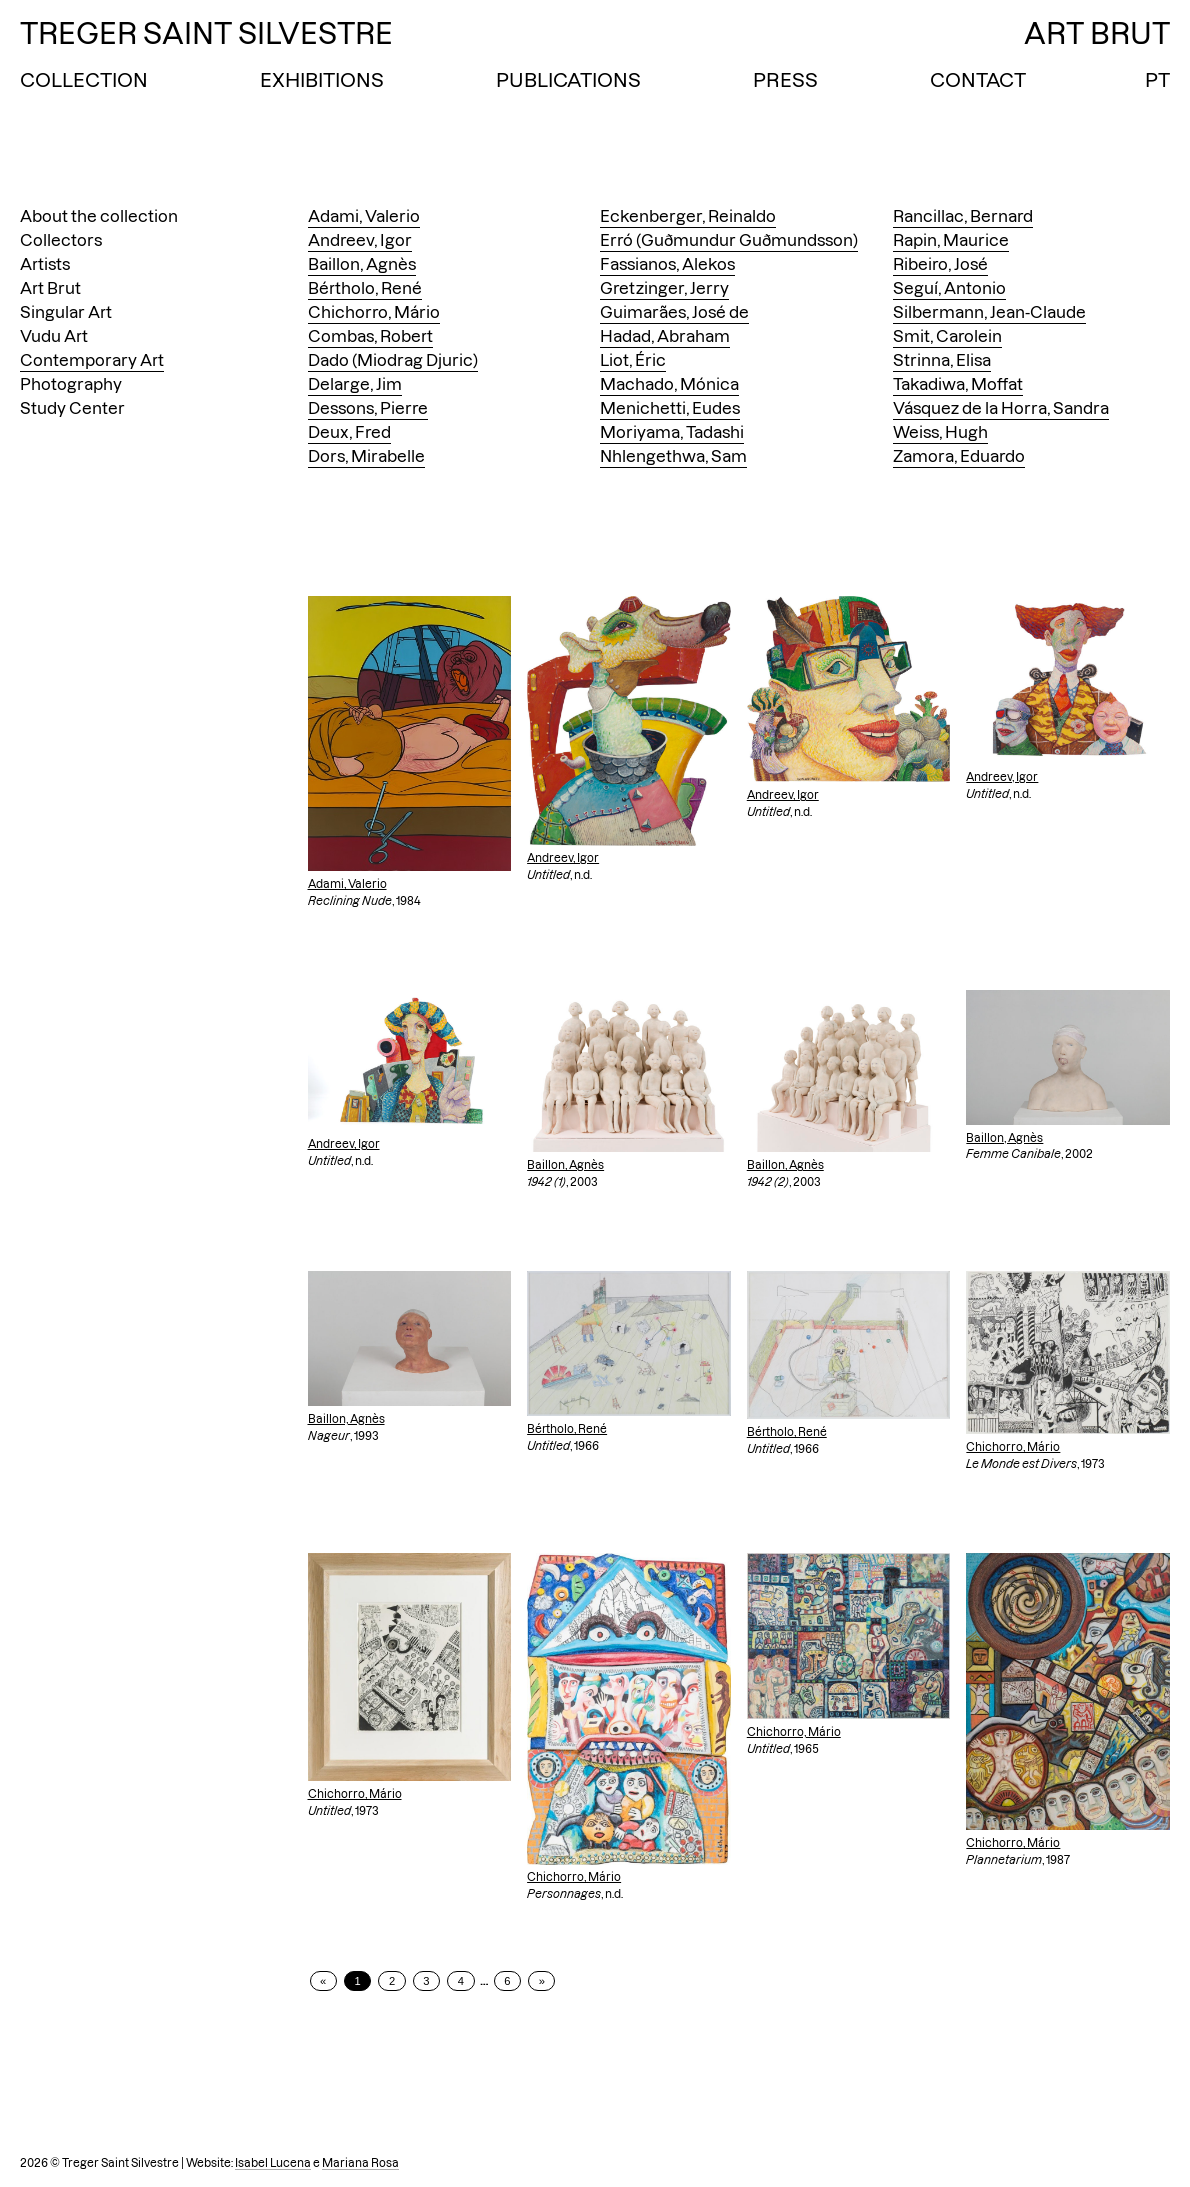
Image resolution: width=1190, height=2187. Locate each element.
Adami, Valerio (364, 216)
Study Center (72, 408)
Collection (84, 80)
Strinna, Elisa (942, 360)
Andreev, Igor (360, 240)
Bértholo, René (365, 288)
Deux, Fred (349, 432)
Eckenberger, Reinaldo (688, 216)
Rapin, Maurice (951, 240)
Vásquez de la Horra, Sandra (1001, 408)
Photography (71, 384)
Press (785, 80)
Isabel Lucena (273, 2163)
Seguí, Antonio (949, 288)
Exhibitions (322, 80)
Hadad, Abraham (665, 336)
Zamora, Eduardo (959, 456)
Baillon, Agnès (362, 264)
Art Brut (50, 288)
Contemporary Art (92, 360)
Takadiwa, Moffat (958, 384)
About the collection (99, 216)
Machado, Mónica (669, 384)
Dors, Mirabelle (366, 456)
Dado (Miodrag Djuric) (393, 360)
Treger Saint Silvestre (206, 33)
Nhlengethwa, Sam (673, 456)
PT (1157, 80)
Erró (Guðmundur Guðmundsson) (729, 240)
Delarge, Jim (355, 384)
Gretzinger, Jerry (664, 288)
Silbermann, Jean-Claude (989, 312)
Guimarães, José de (674, 312)
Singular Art (66, 312)
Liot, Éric (633, 360)
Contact (978, 80)
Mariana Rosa (360, 2163)
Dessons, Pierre (368, 408)
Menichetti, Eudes (670, 408)
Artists (45, 264)
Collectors (61, 240)
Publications (568, 80)
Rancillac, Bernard (963, 216)
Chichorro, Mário (374, 312)
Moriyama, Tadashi (672, 432)
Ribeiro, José (940, 264)
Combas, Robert (370, 336)
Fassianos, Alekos (667, 264)
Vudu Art (54, 336)
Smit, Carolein (947, 336)
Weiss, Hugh (940, 432)
